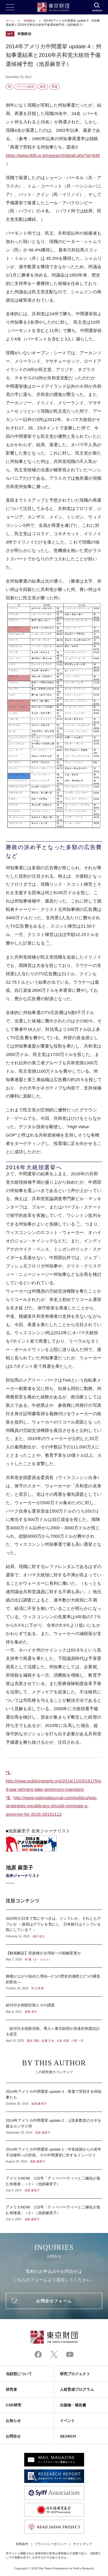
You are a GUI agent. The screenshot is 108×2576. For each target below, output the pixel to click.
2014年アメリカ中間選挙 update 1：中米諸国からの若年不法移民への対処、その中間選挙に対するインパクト (54, 2155)
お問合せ (13, 2436)
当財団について (19, 2374)
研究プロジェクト (75, 2374)
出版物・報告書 (73, 2405)
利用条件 (22, 2544)
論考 (10, 33)
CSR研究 (13, 2405)
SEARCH (68, 2436)
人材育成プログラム (77, 2389)
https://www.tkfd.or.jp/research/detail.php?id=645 (53, 155)
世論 (54, 86)
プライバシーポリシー (51, 2544)
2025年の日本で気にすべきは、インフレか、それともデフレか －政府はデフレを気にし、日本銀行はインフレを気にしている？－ (54, 1927)
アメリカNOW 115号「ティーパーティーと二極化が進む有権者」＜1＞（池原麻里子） (54, 2184)
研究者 (11, 2389)
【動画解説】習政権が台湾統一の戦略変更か (54, 1956)
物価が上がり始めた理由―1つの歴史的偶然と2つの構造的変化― (54, 1982)
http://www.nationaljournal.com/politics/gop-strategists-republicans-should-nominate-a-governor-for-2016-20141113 (51, 1806)
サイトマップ (82, 2544)
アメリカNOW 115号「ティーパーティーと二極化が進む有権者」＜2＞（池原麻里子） (54, 2210)
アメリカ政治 (25, 86)
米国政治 (30, 20)
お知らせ (13, 2421)
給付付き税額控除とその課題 (54, 2008)
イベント (67, 2421)
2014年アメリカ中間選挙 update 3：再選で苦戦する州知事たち (54, 2097)
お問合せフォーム (54, 2301)
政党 (43, 86)
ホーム (10, 20)
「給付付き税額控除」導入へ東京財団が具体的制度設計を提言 (54, 2031)
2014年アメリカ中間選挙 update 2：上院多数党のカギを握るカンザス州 (54, 2126)
